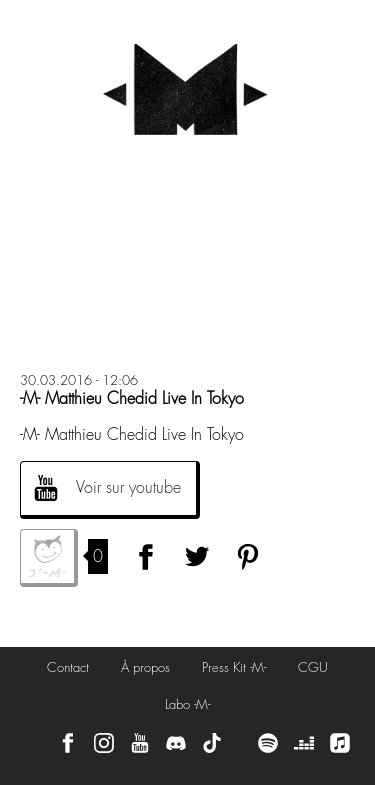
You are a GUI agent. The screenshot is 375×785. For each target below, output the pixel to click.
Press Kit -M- (234, 667)
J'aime (49, 558)
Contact (68, 667)
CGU (313, 667)
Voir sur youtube (128, 487)
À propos (145, 667)
